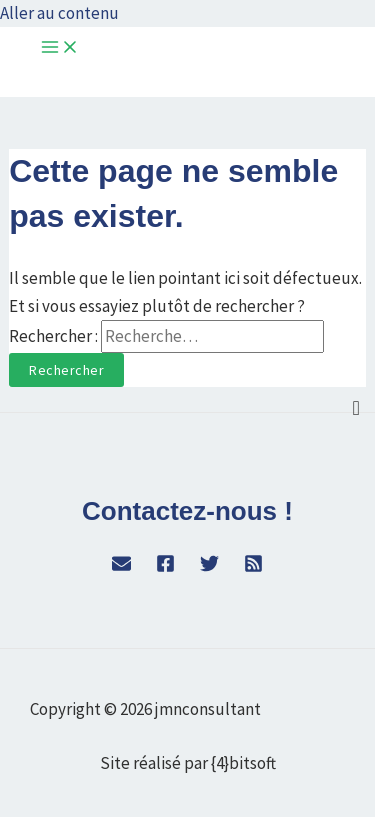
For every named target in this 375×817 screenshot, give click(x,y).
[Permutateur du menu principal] (60, 48)
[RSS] (253, 567)
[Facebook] (165, 567)
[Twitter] (209, 567)
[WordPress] (121, 567)
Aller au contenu (59, 13)
